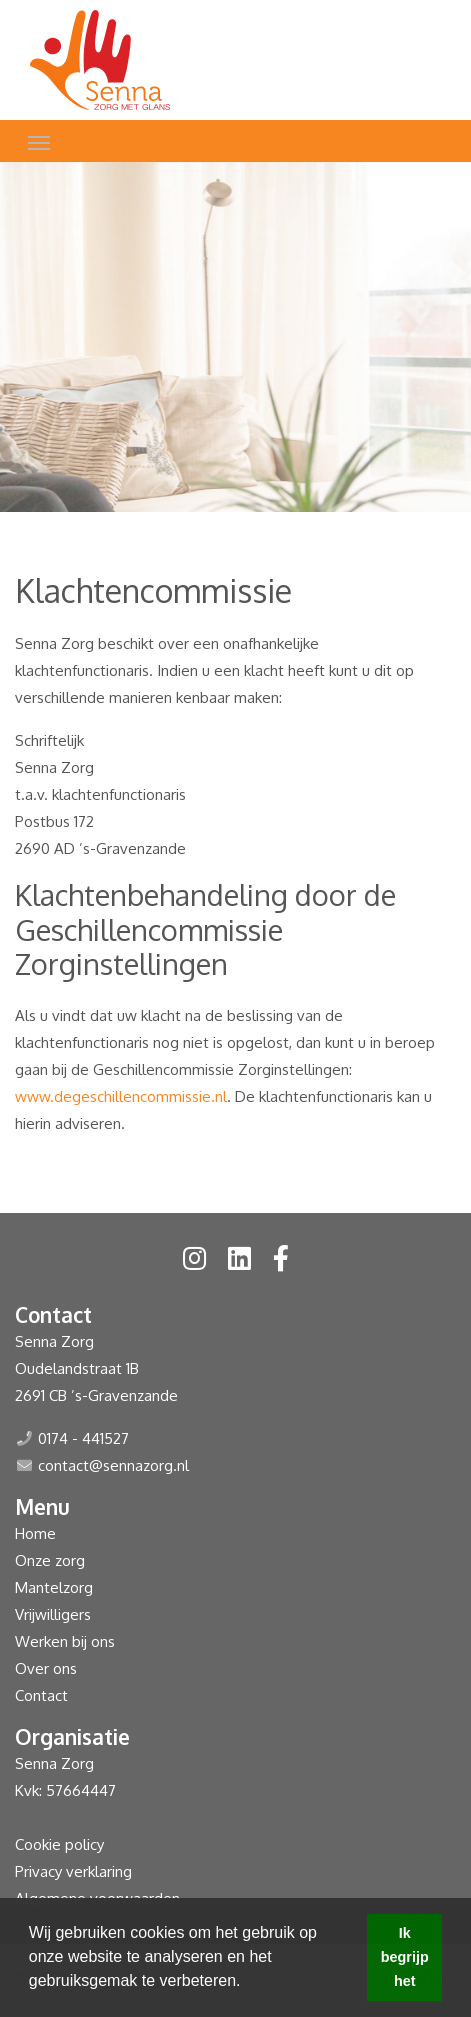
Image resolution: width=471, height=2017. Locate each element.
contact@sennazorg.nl (113, 1465)
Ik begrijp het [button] (405, 1957)
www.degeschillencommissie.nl (121, 1096)
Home (35, 1533)
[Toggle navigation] (39, 141)
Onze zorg (50, 1560)
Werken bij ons (65, 1641)
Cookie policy (59, 1844)
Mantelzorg (54, 1587)
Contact (41, 1695)
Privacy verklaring (73, 1871)
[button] (248, 1983)
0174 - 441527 (83, 1438)
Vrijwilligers (53, 1614)
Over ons (46, 1668)
